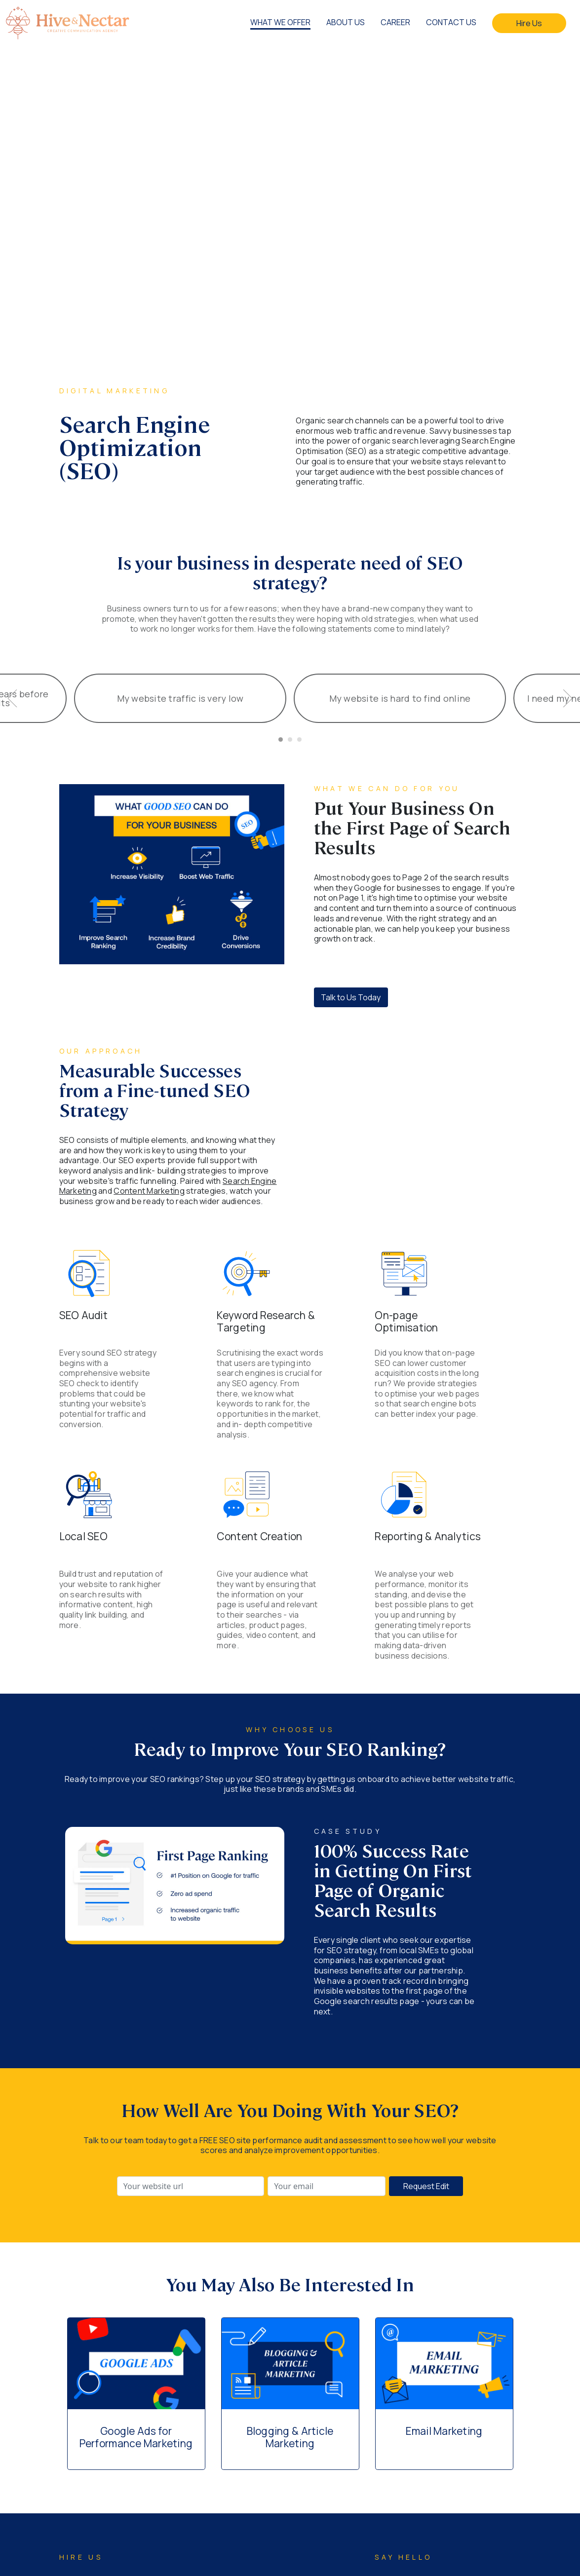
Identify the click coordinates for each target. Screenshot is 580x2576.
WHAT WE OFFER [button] (280, 22)
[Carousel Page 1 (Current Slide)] (280, 739)
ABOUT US (345, 22)
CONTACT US (451, 22)
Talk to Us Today (351, 997)
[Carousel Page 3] (299, 739)
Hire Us (529, 23)
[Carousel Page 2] (290, 739)
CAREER (395, 22)
